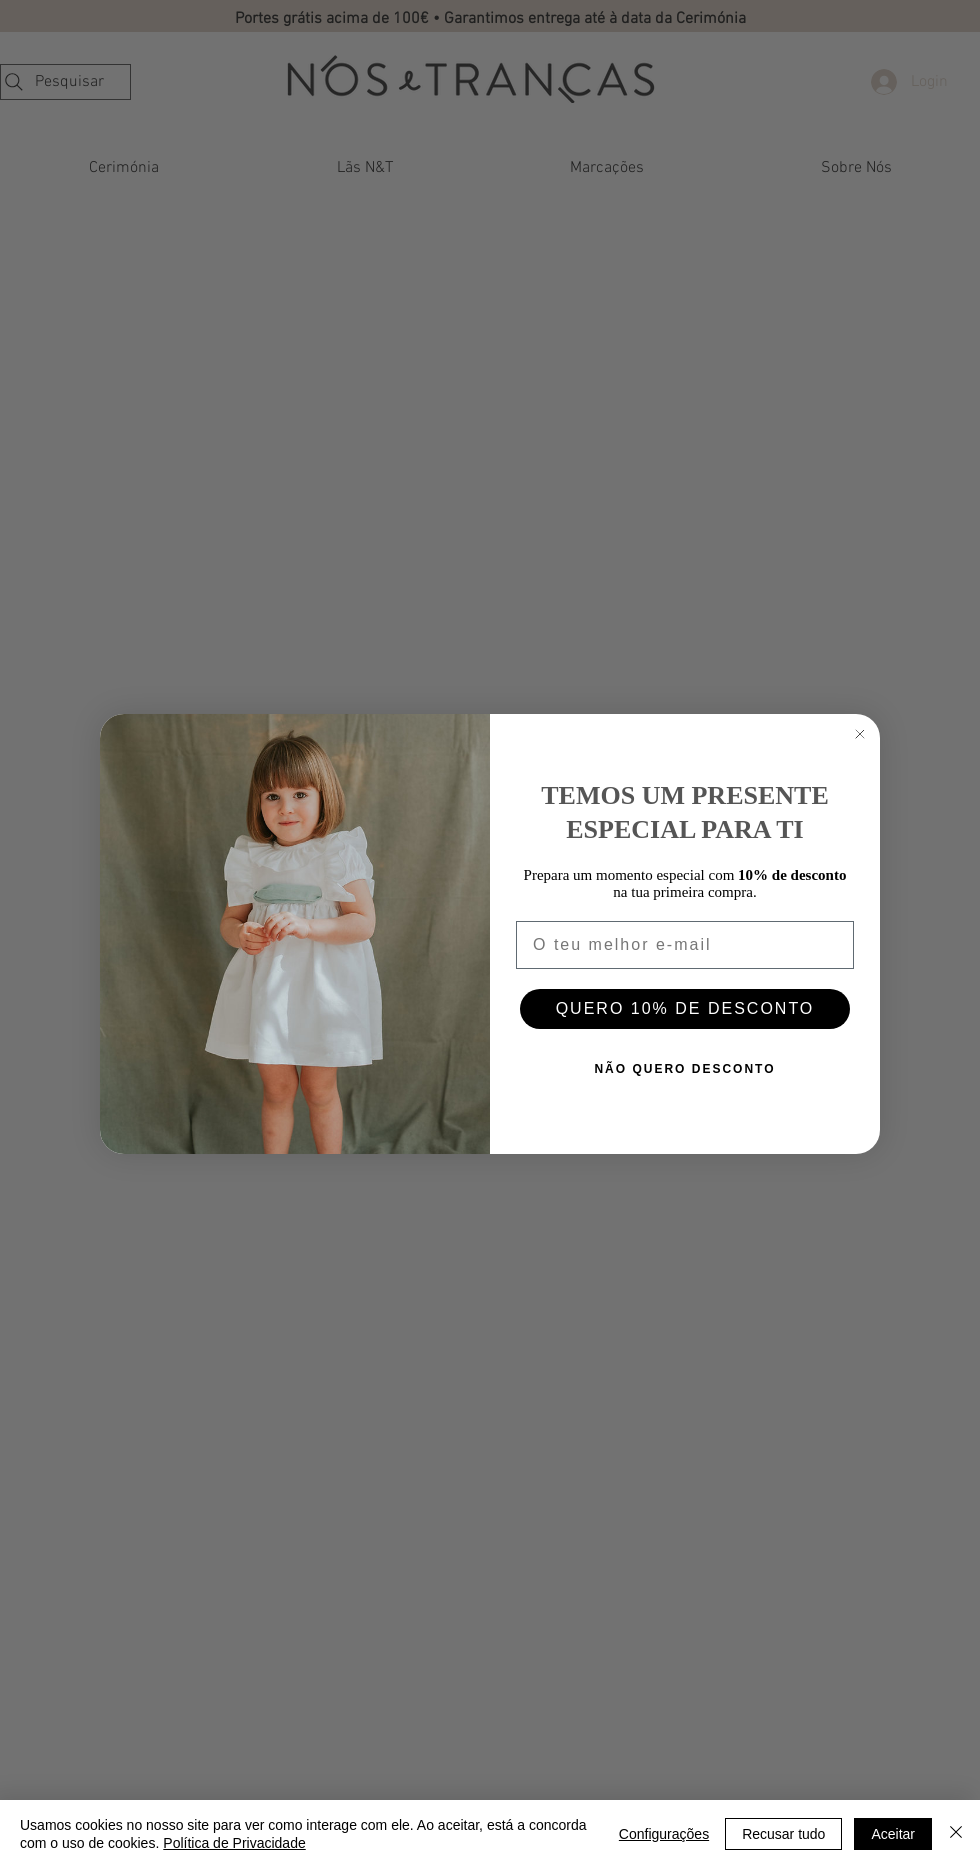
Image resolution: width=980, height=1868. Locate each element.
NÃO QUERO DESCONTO (684, 1069)
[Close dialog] (860, 734)
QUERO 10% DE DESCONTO (685, 1008)
